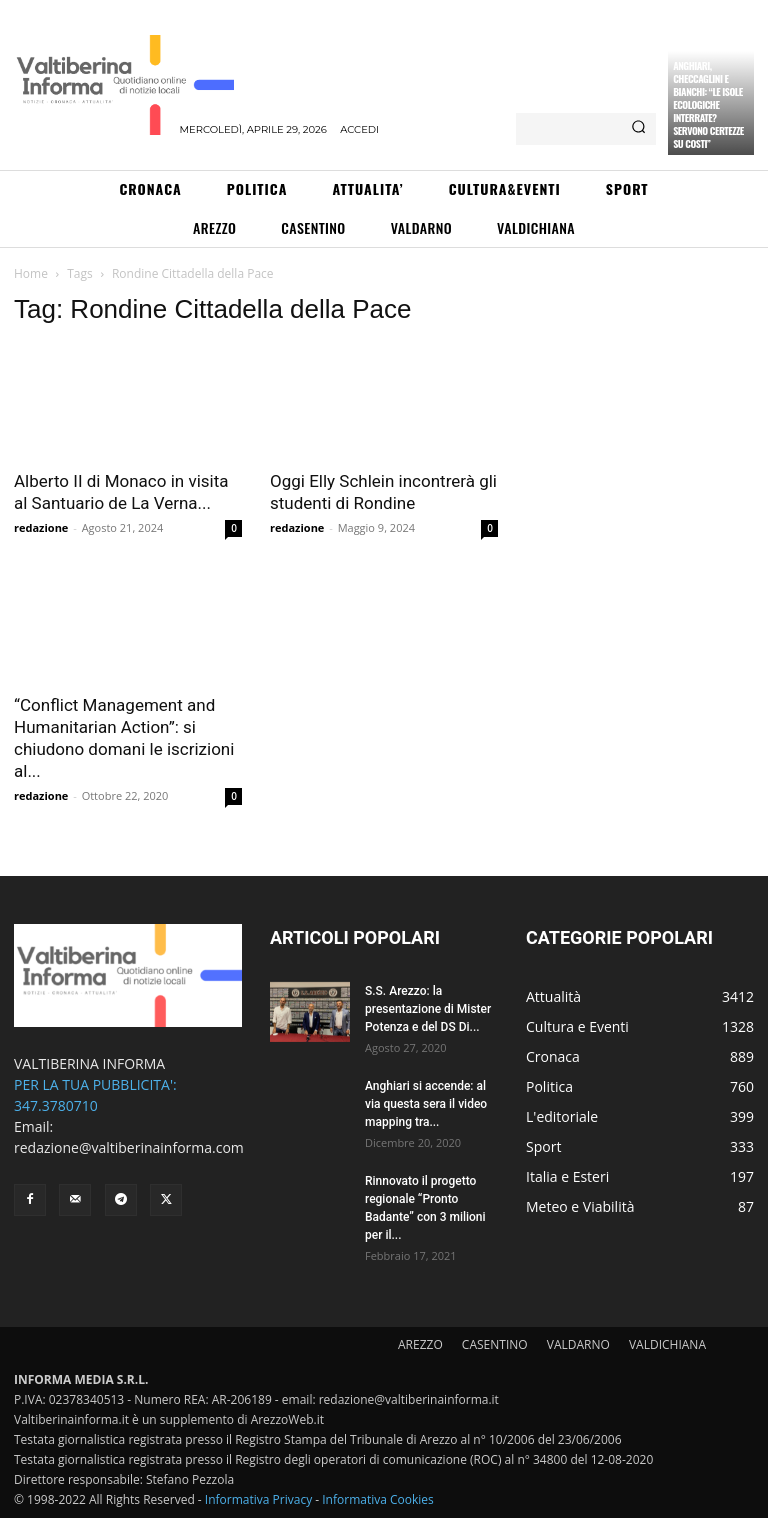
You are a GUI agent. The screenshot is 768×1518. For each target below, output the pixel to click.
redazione (41, 527)
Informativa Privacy (258, 1499)
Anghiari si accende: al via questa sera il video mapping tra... (426, 1104)
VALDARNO (578, 1344)
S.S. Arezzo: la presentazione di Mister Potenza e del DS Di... (428, 1009)
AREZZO (420, 1344)
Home (31, 273)
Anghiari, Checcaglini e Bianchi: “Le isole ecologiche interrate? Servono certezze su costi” (708, 104)
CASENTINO (495, 1344)
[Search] (638, 129)
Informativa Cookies (378, 1499)
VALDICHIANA (667, 1344)
